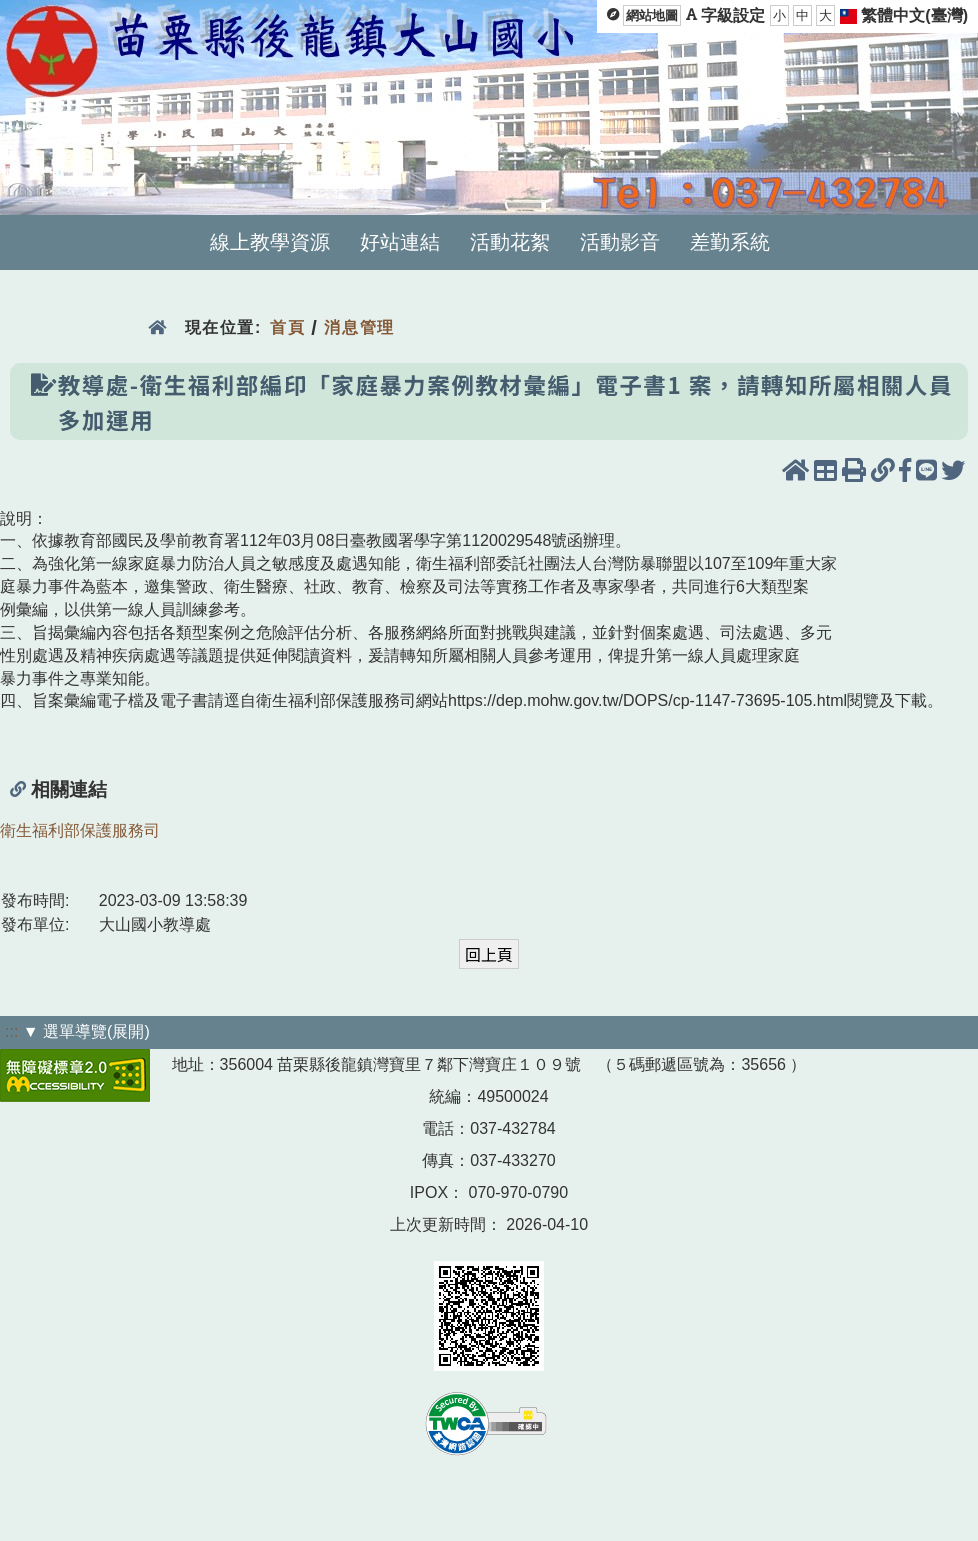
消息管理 (359, 327)
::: (11, 1031)
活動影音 (620, 242)
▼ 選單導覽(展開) (86, 1031)
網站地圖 (652, 15)
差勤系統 (730, 242)
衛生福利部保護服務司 (80, 830)
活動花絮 (510, 242)
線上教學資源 (270, 242)
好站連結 (400, 242)
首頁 (287, 327)
